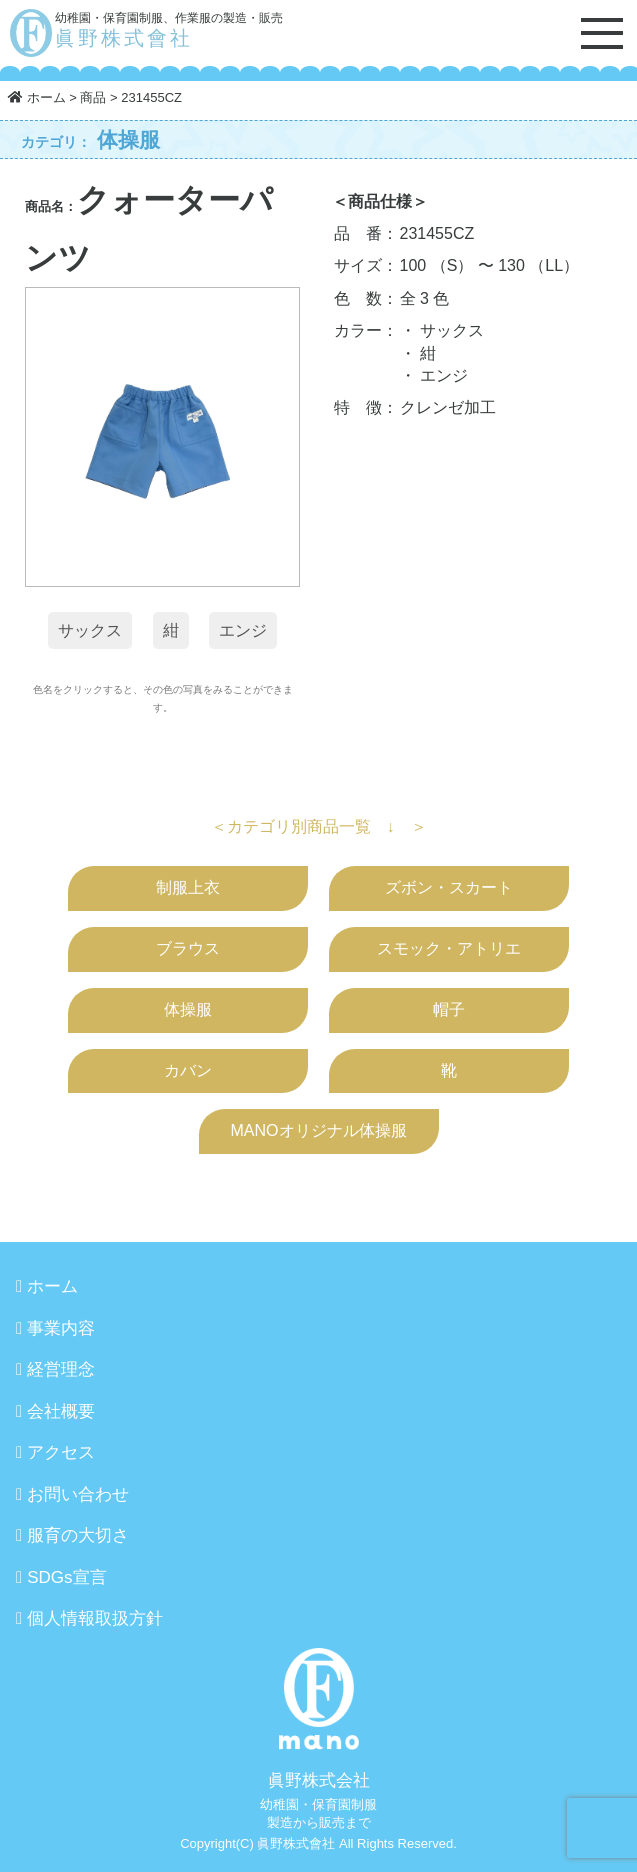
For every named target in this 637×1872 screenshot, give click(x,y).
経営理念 (61, 1369)
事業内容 (61, 1328)
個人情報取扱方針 (95, 1618)
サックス (90, 630)
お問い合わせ (78, 1494)
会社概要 (61, 1411)
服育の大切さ (78, 1535)
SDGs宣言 (66, 1577)
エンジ (243, 630)
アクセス (61, 1452)
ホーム (52, 1286)
